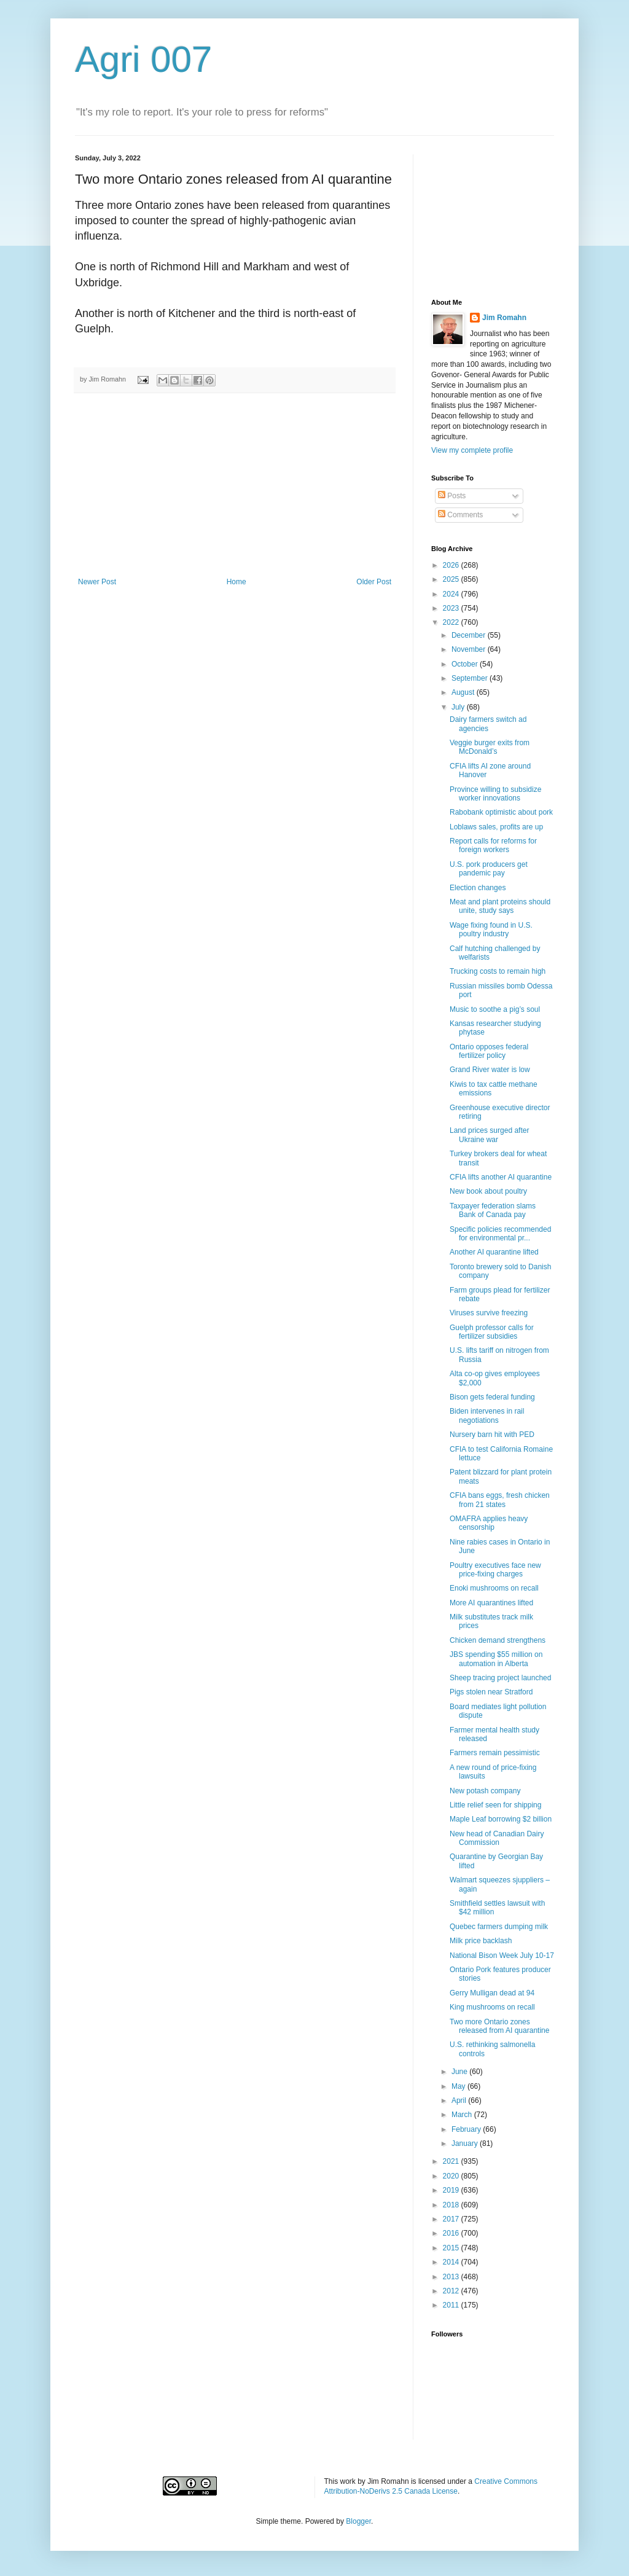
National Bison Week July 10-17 (502, 1955)
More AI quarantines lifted (491, 1603)
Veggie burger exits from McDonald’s (489, 747)
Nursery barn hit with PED (492, 1434)
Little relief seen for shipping (495, 1805)
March (462, 2114)
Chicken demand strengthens (497, 1640)
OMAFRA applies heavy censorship (489, 1523)
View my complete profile (472, 450)
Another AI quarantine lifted (494, 1252)
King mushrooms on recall (492, 2007)
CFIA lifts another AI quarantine (501, 1177)
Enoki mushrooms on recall (494, 1588)
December (469, 635)
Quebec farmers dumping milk (499, 1926)
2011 (452, 2305)
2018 (452, 2205)
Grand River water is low (490, 1069)
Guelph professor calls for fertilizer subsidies (492, 1332)
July (459, 707)
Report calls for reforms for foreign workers (493, 845)
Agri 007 (143, 59)
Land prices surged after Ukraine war (489, 1134)
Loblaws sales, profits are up (496, 827)
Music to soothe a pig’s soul (495, 1009)
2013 (452, 2277)
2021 (452, 2161)
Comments (460, 515)
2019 (452, 2190)
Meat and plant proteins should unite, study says (500, 906)
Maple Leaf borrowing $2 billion (501, 1819)
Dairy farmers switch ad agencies (488, 723)
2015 (452, 2248)
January (465, 2143)
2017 (452, 2219)
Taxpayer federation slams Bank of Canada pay (493, 1210)
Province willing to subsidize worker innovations (495, 793)
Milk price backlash (481, 1940)
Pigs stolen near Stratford (491, 1692)
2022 (452, 622)
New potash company (485, 1791)
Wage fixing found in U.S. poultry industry (491, 929)
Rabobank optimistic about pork (501, 812)
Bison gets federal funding (492, 1397)
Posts (452, 495)
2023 (452, 608)
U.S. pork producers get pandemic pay (489, 868)
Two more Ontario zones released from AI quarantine (499, 2026)
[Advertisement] (235, 485)
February (467, 2129)
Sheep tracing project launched (500, 1678)
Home (236, 581)
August (464, 692)
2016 (452, 2233)
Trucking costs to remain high (497, 971)
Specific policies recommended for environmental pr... (500, 1233)
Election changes (478, 887)
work (348, 2481)
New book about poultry (488, 1191)
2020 (452, 2176)
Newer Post (97, 581)
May (459, 2086)
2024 (452, 594)
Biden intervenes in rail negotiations (487, 1415)
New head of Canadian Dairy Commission (497, 1838)
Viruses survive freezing (489, 1313)
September (470, 678)
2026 (452, 565)
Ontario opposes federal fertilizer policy (489, 1051)
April (459, 2100)
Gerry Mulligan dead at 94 (492, 1993)
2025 (452, 579)
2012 (452, 2291)
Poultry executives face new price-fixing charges (495, 1569)
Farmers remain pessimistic (495, 1752)
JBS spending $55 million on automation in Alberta (496, 1658)
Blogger (358, 2521)
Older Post (373, 581)
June (460, 2071)
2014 (452, 2262)
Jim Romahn (504, 317)
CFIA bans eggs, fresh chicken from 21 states (500, 1499)
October (465, 664)
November (469, 649)
